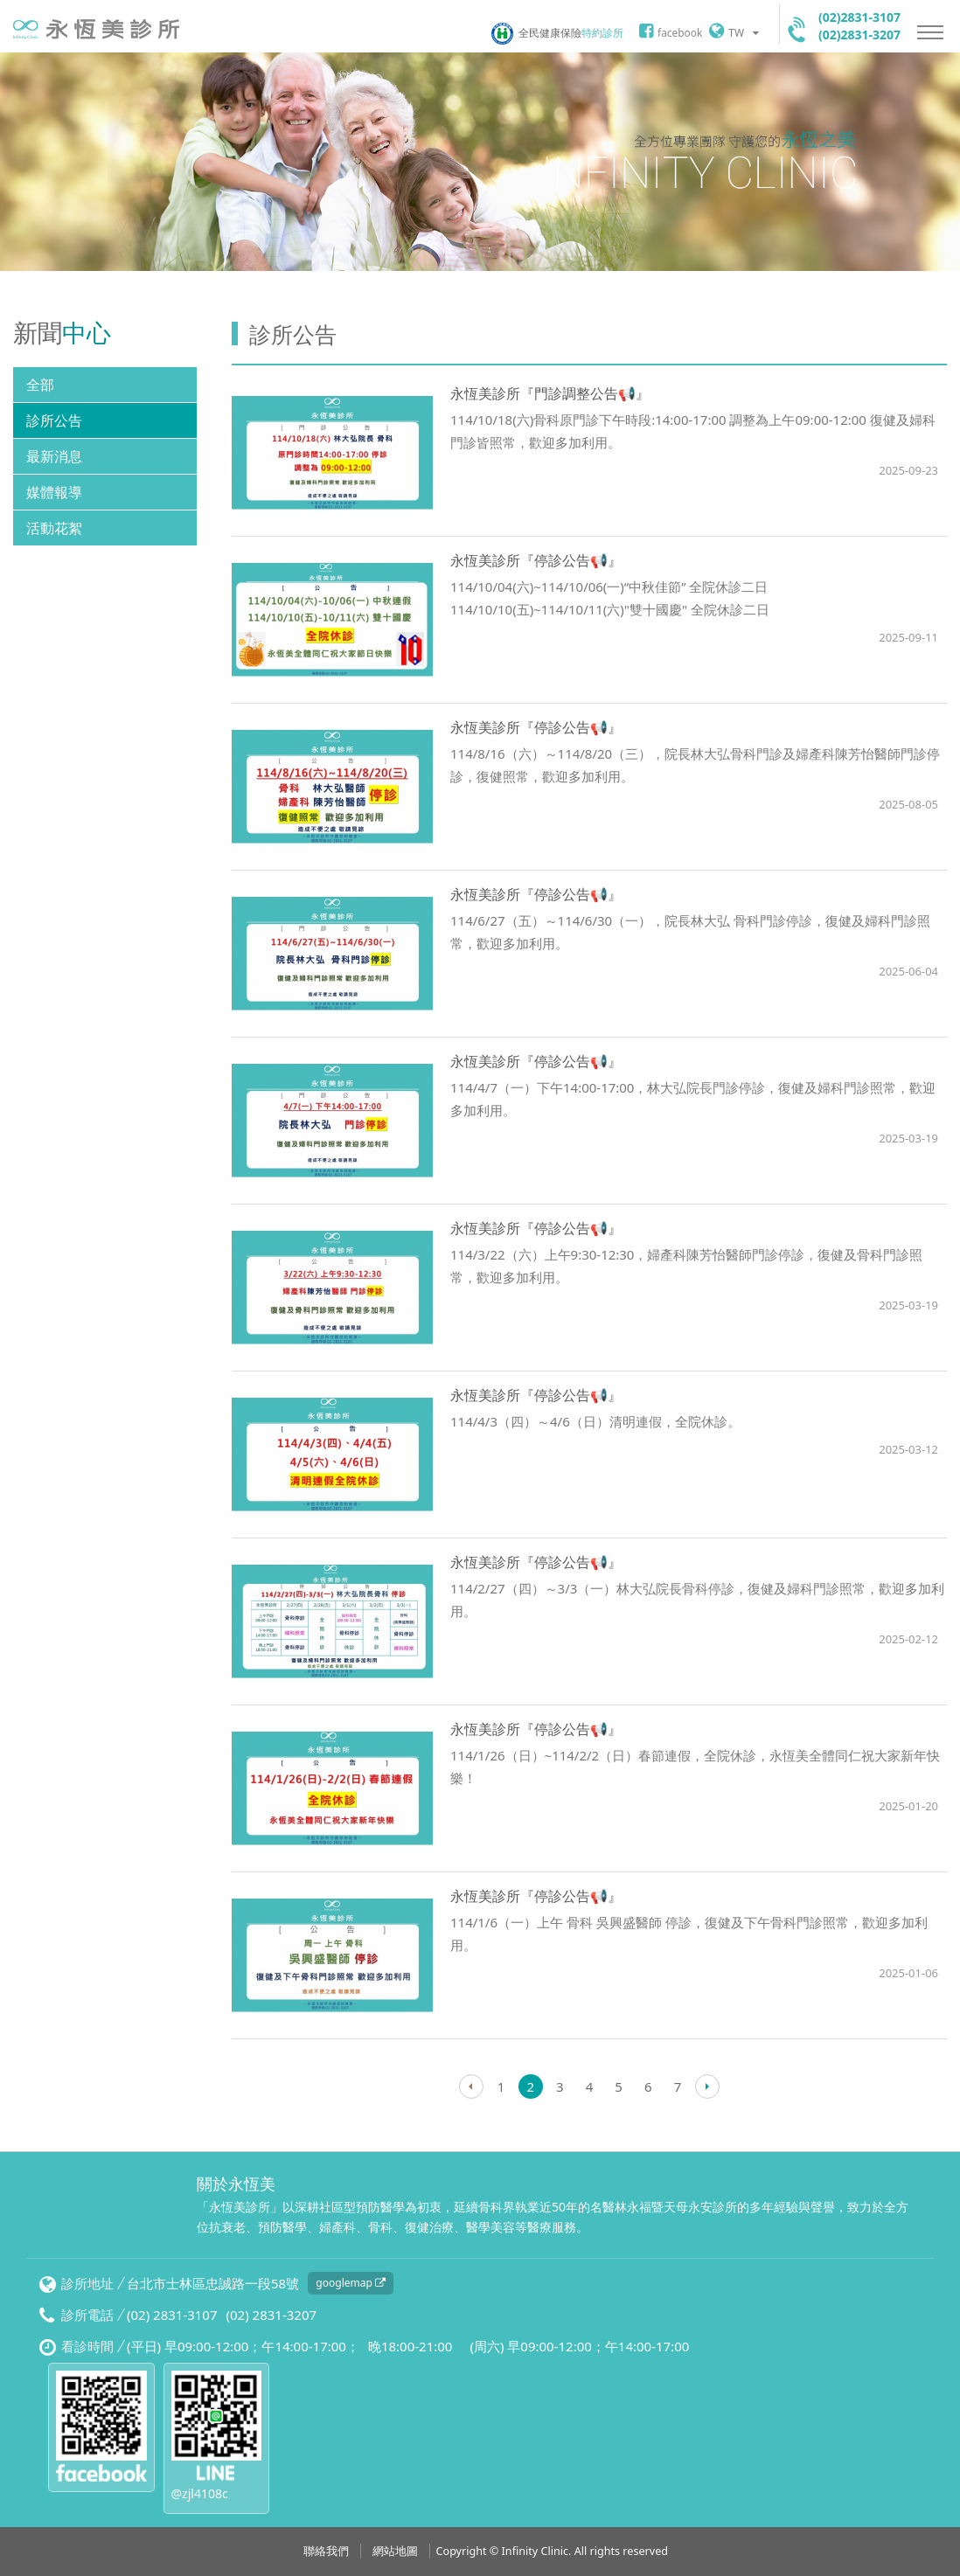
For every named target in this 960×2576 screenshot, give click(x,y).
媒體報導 (54, 492)
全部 (40, 384)
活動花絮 (54, 528)
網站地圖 (395, 2551)
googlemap (351, 2282)
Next (707, 2086)
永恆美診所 (96, 29)
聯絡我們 (326, 2551)
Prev (471, 2086)
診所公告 (54, 420)
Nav (930, 32)
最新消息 (54, 456)
